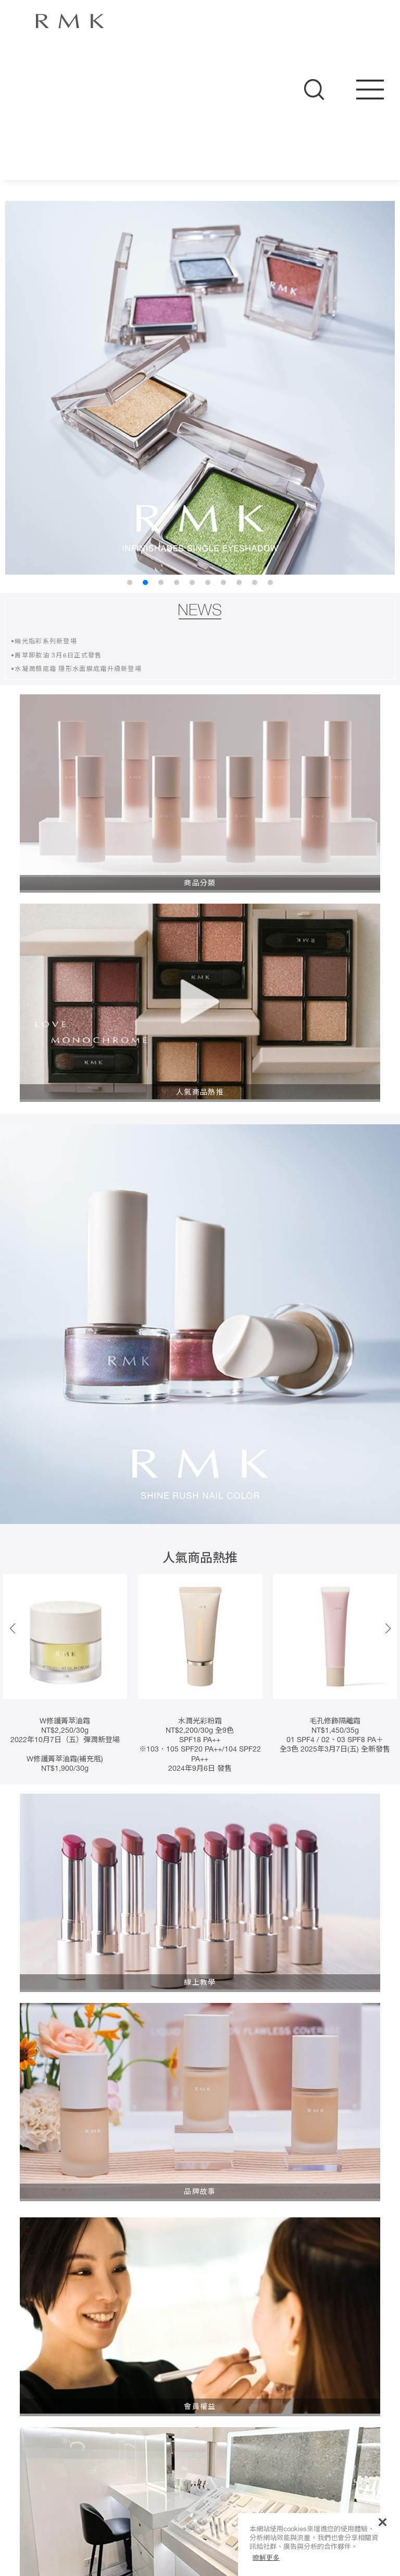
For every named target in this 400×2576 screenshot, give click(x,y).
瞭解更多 (266, 2557)
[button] (388, 1628)
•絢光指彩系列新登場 (44, 642)
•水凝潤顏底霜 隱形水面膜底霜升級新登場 (76, 669)
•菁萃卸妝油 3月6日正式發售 (56, 656)
